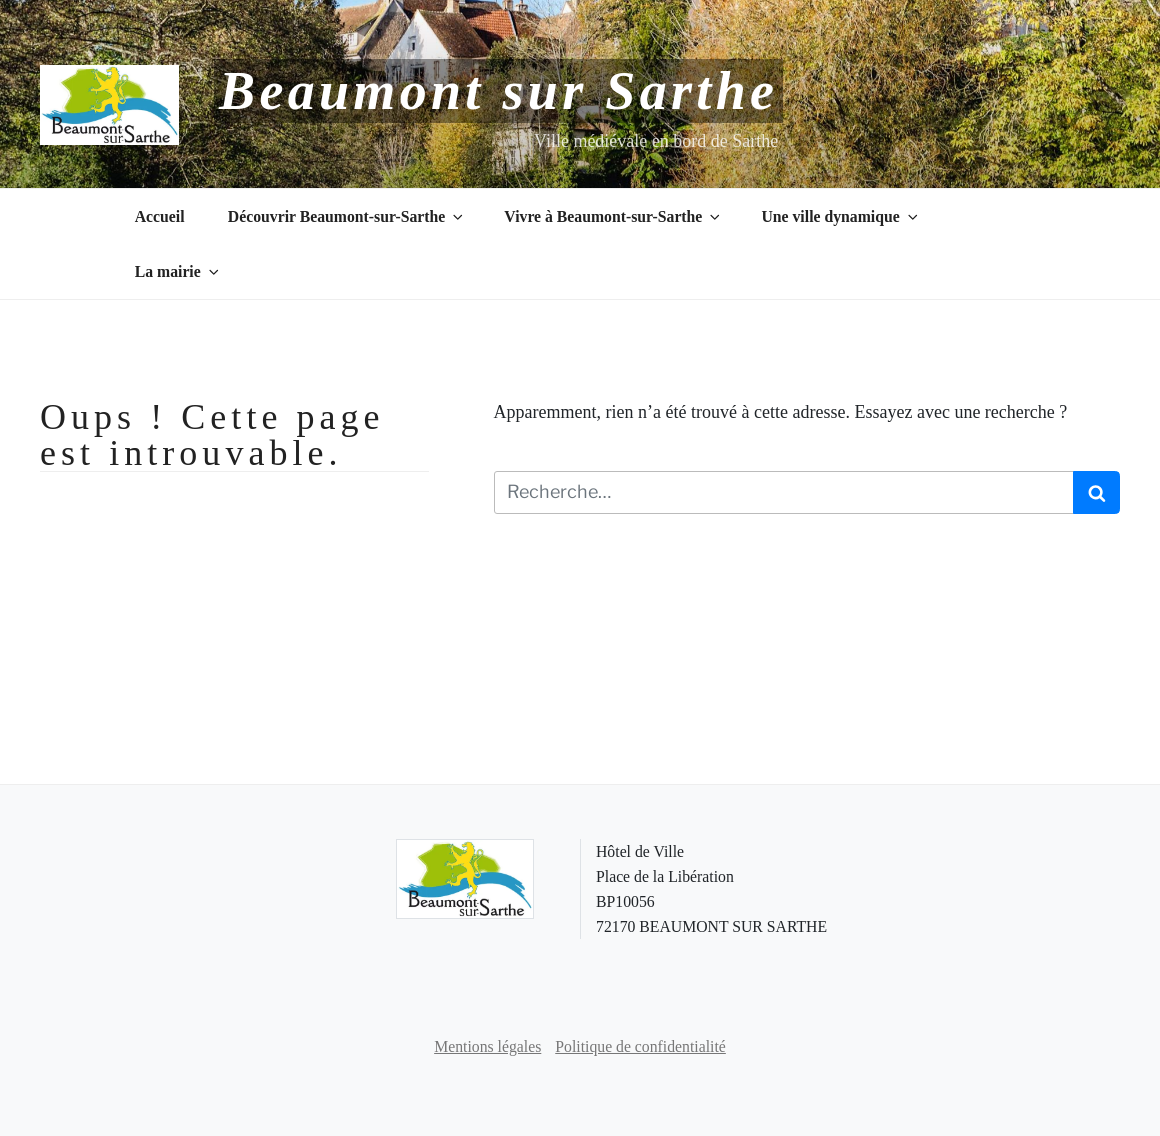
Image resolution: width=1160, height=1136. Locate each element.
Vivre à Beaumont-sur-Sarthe (613, 216)
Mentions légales (487, 1046)
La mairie (178, 271)
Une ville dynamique (840, 216)
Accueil (160, 216)
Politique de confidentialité (640, 1046)
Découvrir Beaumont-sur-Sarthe (347, 216)
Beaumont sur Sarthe (498, 91)
